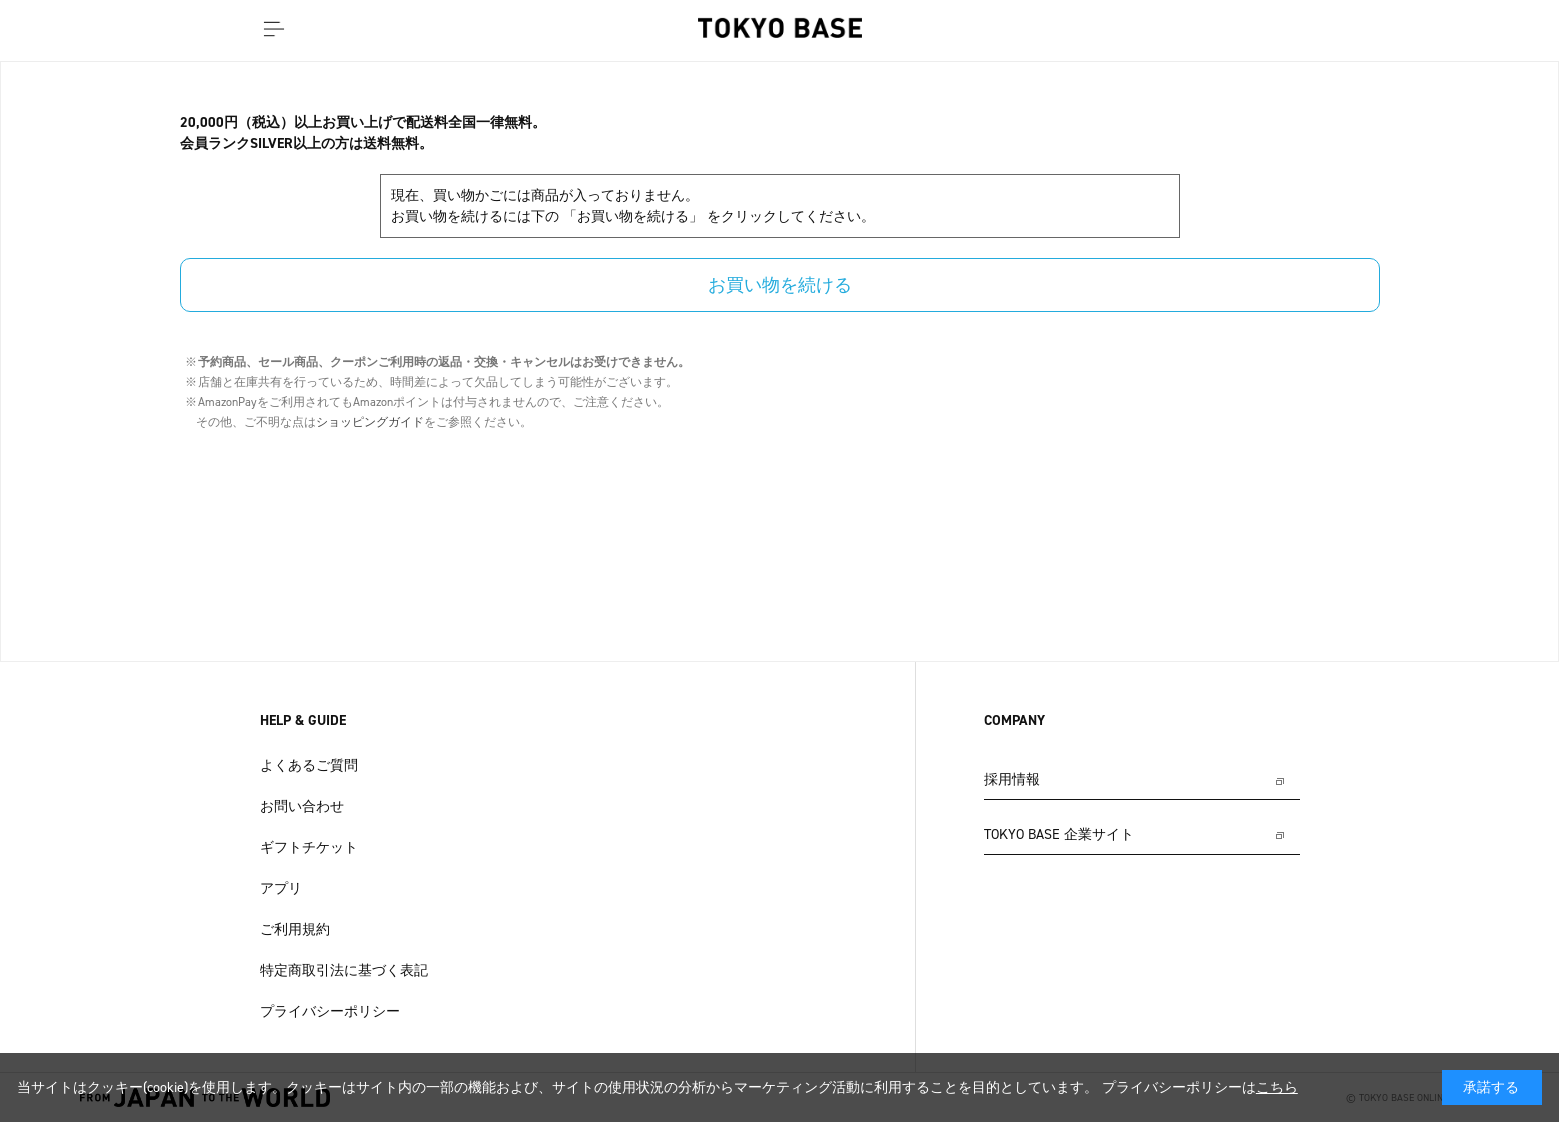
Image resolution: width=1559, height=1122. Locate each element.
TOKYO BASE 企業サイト (1059, 834)
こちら (1277, 1087)
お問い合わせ (302, 806)
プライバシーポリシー (330, 1011)
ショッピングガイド (370, 422)
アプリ (281, 888)
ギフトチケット (309, 847)
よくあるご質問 (309, 765)
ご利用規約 (295, 929)
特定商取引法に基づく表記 (344, 970)
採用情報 (1012, 779)
